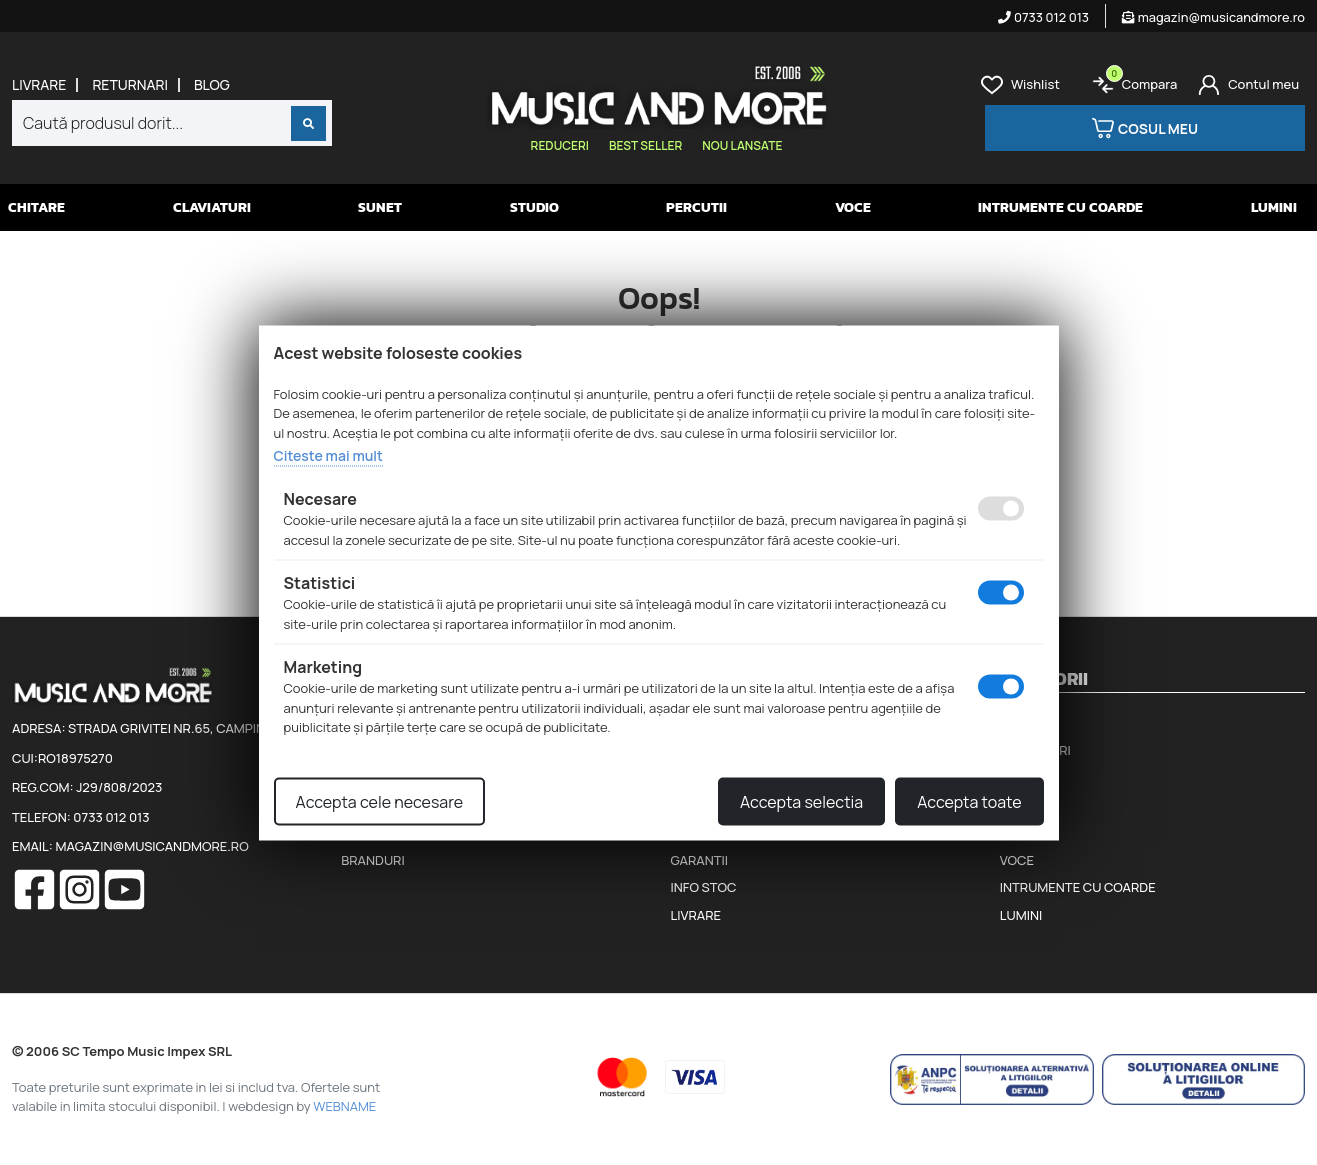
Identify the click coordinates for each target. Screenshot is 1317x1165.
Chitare (36, 207)
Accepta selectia (801, 801)
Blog (212, 85)
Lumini (1274, 207)
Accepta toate (969, 801)
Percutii (696, 207)
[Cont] (1248, 85)
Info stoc (704, 887)
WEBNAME (344, 1106)
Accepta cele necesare (380, 801)
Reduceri (560, 145)
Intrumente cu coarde (1060, 207)
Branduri (372, 860)
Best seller (645, 145)
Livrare (39, 85)
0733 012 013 (1043, 17)
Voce (853, 207)
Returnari (130, 85)
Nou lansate (742, 145)
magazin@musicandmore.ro (1213, 17)
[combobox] (172, 123)
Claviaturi (212, 207)
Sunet (380, 207)
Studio (534, 207)
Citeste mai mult (328, 455)
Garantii (699, 860)
